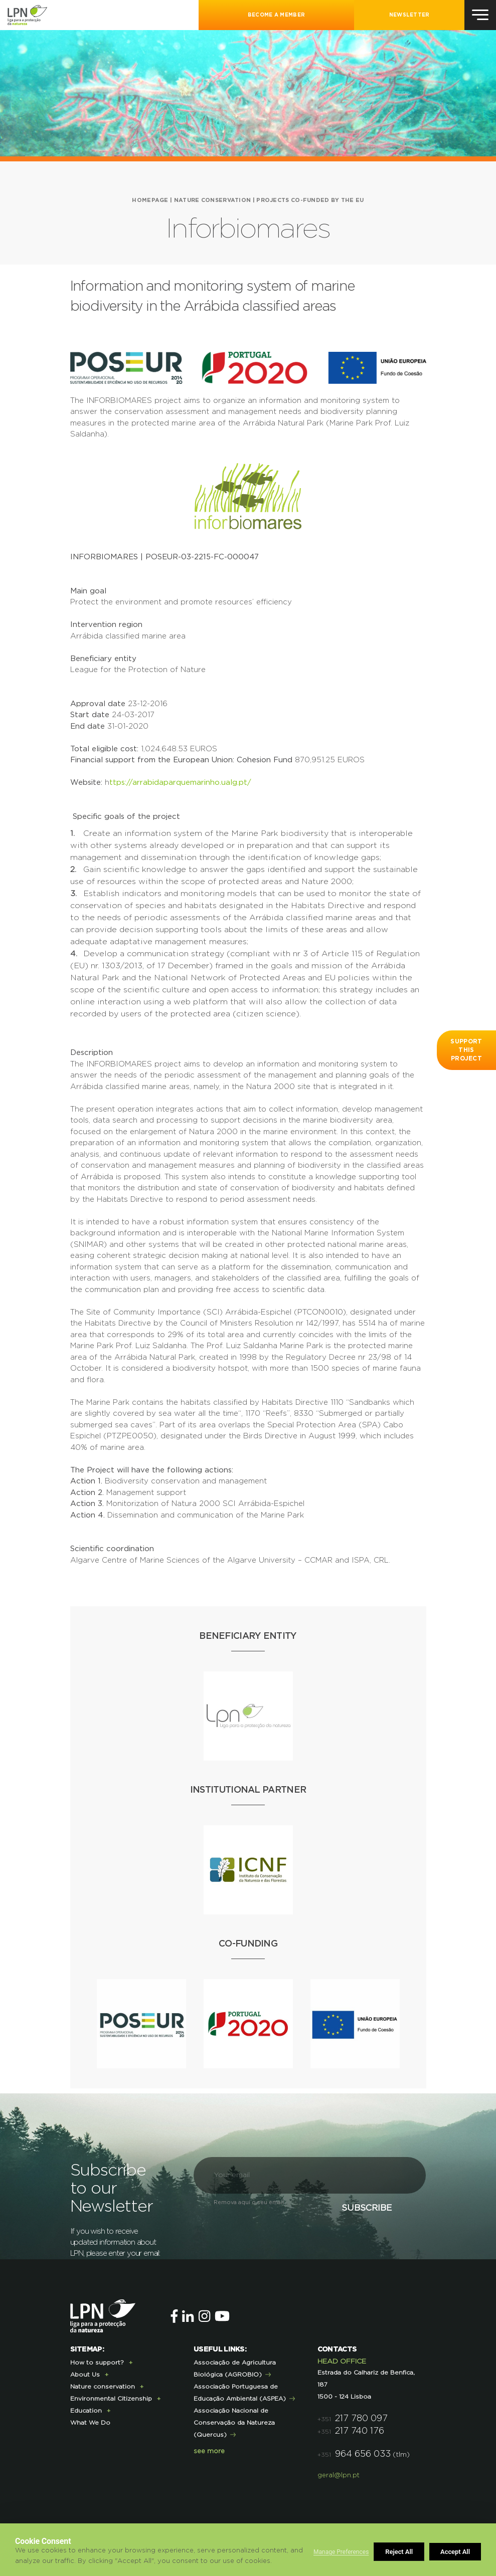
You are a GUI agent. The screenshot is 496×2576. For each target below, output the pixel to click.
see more (209, 2451)
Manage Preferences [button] (341, 2551)
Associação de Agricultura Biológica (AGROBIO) (235, 2368)
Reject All (399, 2551)
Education (86, 2411)
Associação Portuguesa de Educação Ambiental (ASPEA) (240, 2393)
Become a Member (276, 15)
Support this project (466, 1049)
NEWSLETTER (409, 15)
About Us (85, 2375)
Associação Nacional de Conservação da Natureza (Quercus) (234, 2423)
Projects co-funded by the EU (310, 200)
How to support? (97, 2362)
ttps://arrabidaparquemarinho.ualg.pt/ (180, 782)
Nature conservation (212, 200)
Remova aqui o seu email (249, 2202)
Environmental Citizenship (111, 2399)
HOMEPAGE (150, 200)
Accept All (455, 2551)
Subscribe (367, 2208)
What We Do (90, 2423)
